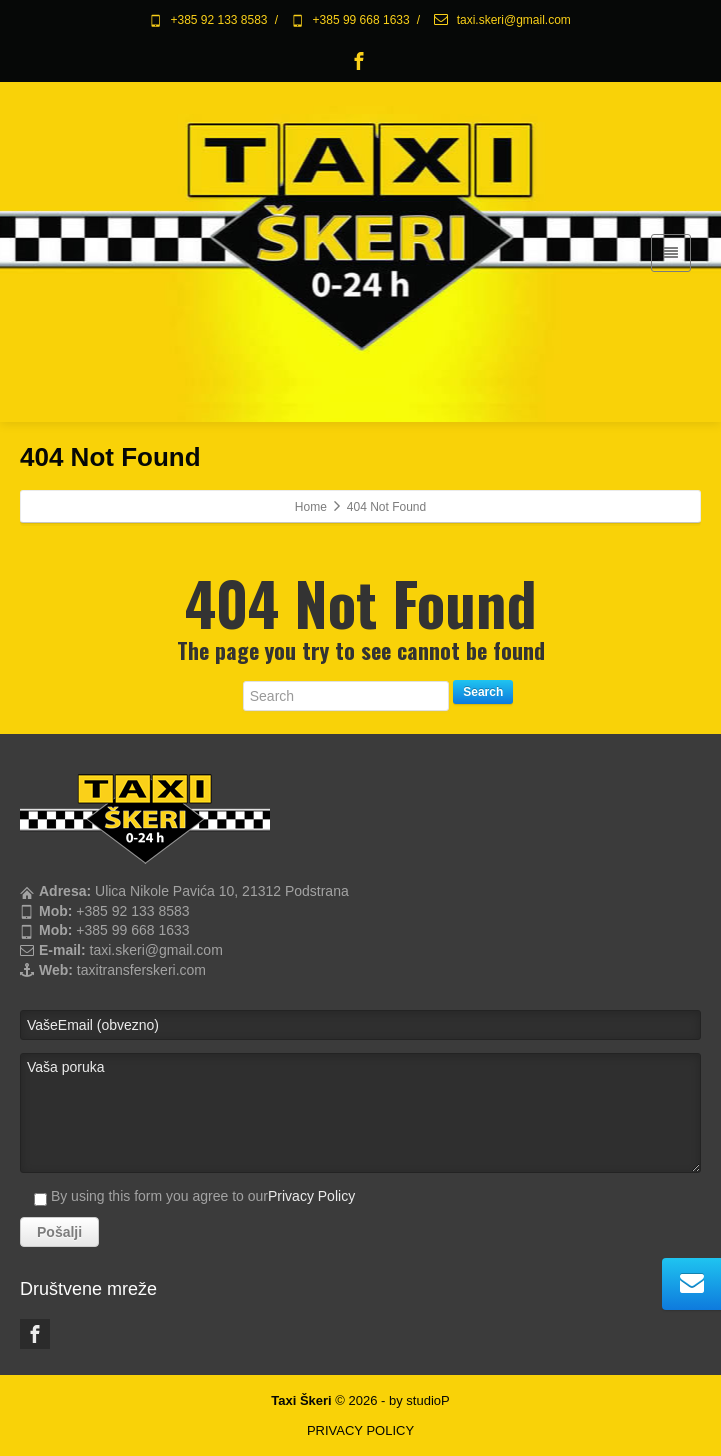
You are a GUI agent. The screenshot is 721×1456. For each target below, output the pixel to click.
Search (483, 692)
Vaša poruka (360, 1113)
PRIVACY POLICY (360, 1430)
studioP (427, 1400)
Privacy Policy (311, 1196)
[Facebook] (359, 61)
